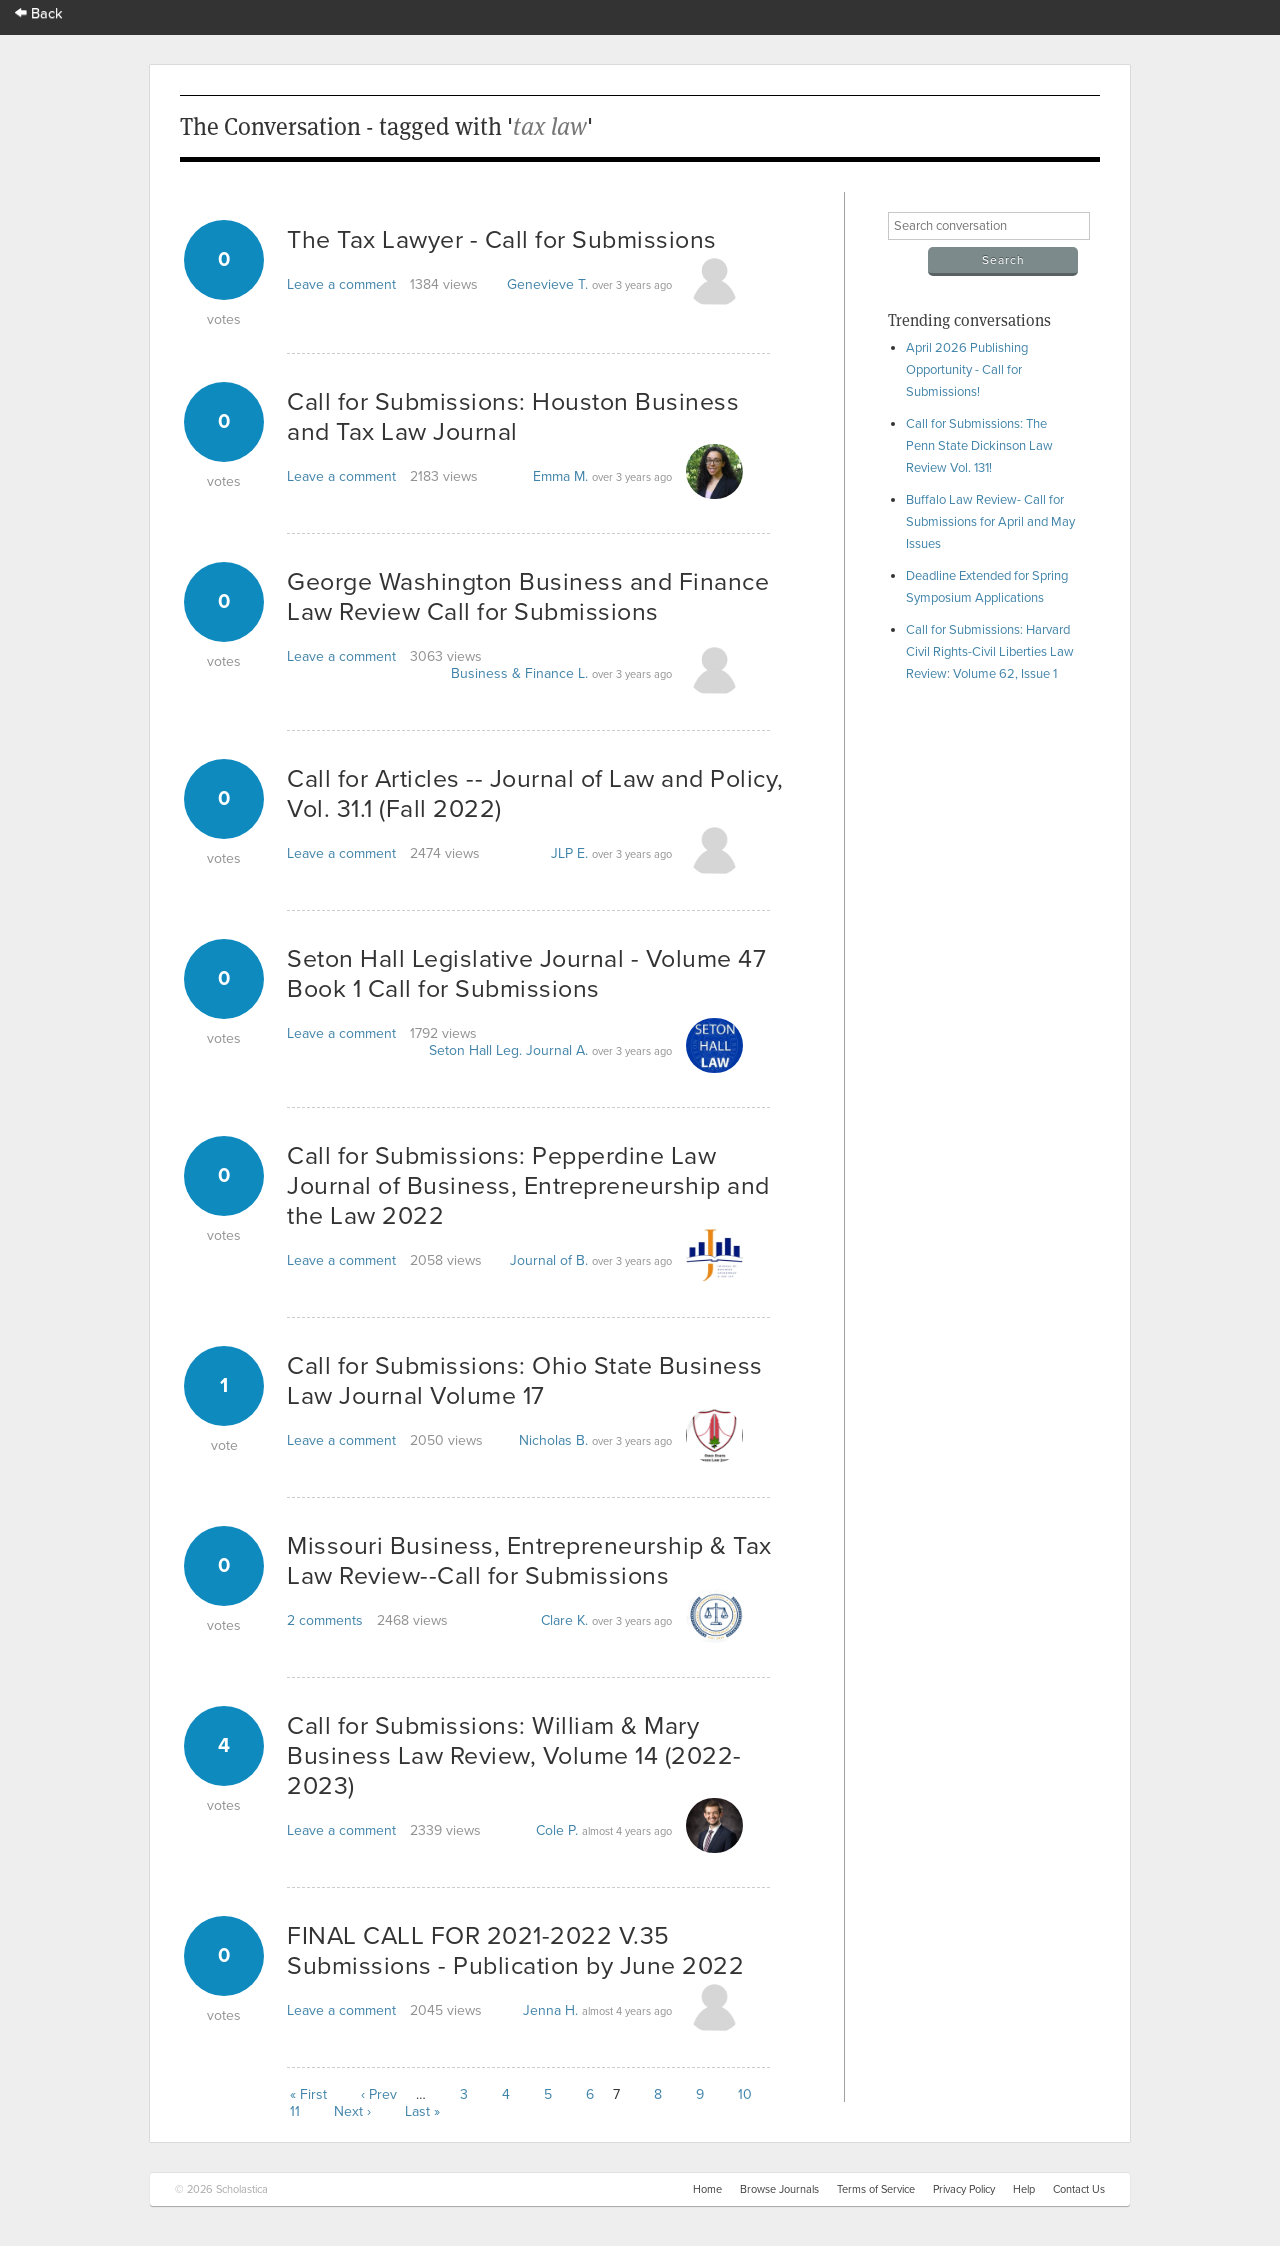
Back (39, 13)
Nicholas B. (553, 1440)
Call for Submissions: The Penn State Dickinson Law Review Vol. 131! (979, 446)
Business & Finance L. (519, 673)
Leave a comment (341, 284)
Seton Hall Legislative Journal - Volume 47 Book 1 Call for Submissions (526, 974)
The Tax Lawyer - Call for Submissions (502, 240)
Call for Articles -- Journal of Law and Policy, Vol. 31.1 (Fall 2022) (535, 794)
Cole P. (557, 1830)
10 (745, 2094)
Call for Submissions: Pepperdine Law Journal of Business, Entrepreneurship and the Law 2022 (528, 1186)
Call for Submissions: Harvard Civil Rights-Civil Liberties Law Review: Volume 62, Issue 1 (990, 652)
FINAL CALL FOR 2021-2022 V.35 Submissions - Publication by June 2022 (515, 1951)
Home (707, 2189)
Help (1024, 2189)
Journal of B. (549, 1260)
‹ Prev (379, 2094)
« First (308, 2094)
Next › (352, 2111)
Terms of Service (876, 2189)
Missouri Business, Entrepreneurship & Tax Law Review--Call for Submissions (529, 1561)
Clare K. (564, 1620)
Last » (422, 2111)
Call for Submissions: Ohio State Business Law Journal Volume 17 (525, 1381)
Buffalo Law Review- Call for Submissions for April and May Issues (990, 522)
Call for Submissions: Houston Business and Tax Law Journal (513, 417)
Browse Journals (779, 2189)
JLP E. (569, 853)
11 (295, 2111)
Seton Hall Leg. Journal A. (508, 1050)
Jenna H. (550, 2010)
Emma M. (560, 476)
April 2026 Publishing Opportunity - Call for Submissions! (967, 370)
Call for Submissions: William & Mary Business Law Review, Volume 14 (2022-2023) (514, 1756)
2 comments (325, 1620)
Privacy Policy (964, 2189)
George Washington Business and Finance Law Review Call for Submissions (528, 597)
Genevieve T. (547, 284)
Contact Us (1079, 2189)
